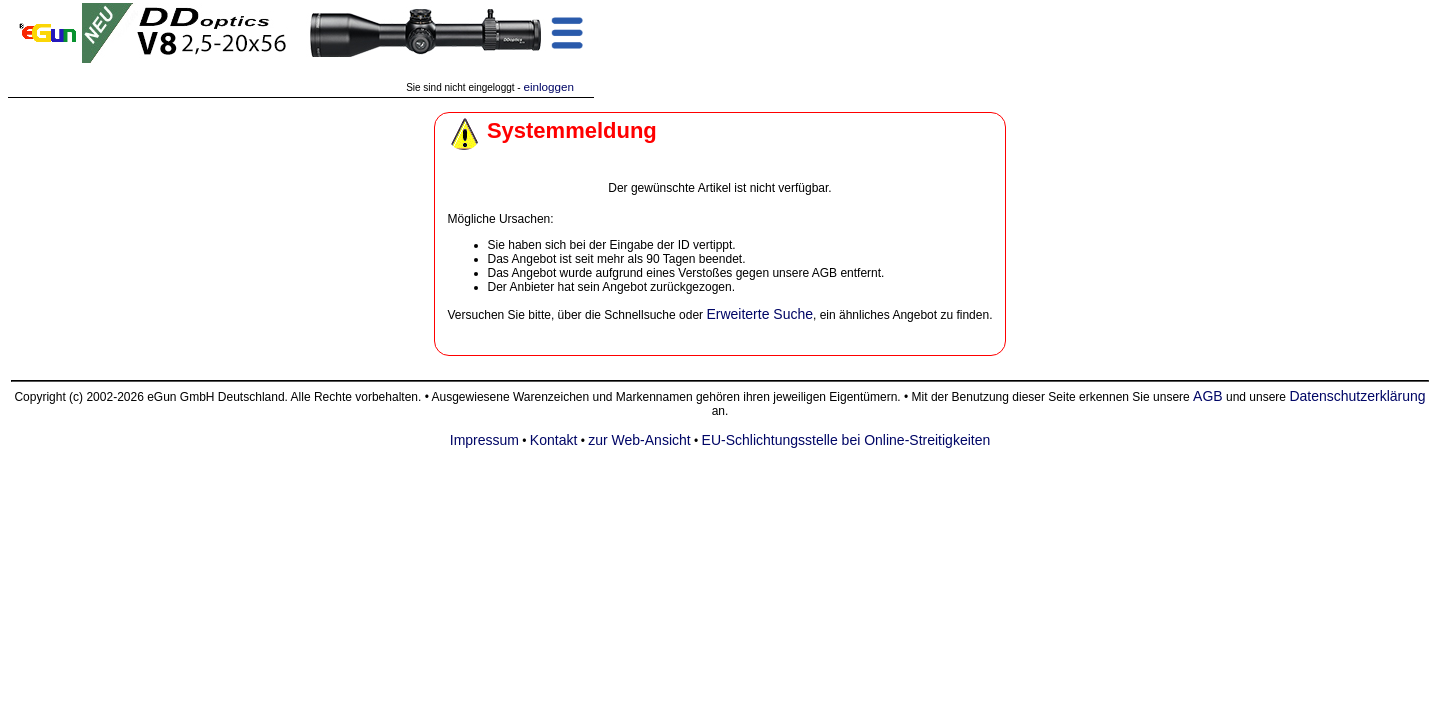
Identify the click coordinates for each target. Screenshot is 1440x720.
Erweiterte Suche (759, 314)
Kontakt (553, 440)
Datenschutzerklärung (1357, 396)
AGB (1208, 396)
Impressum (484, 440)
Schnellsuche (639, 315)
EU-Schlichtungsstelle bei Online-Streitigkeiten (846, 440)
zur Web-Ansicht (639, 440)
